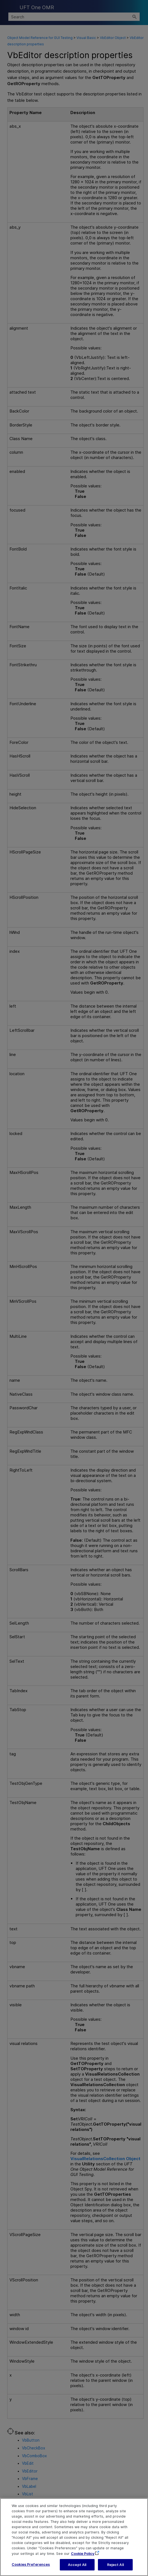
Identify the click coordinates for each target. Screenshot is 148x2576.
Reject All (115, 2565)
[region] (74, 2537)
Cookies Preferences (31, 2564)
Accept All (77, 2565)
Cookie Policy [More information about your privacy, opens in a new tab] (82, 2554)
